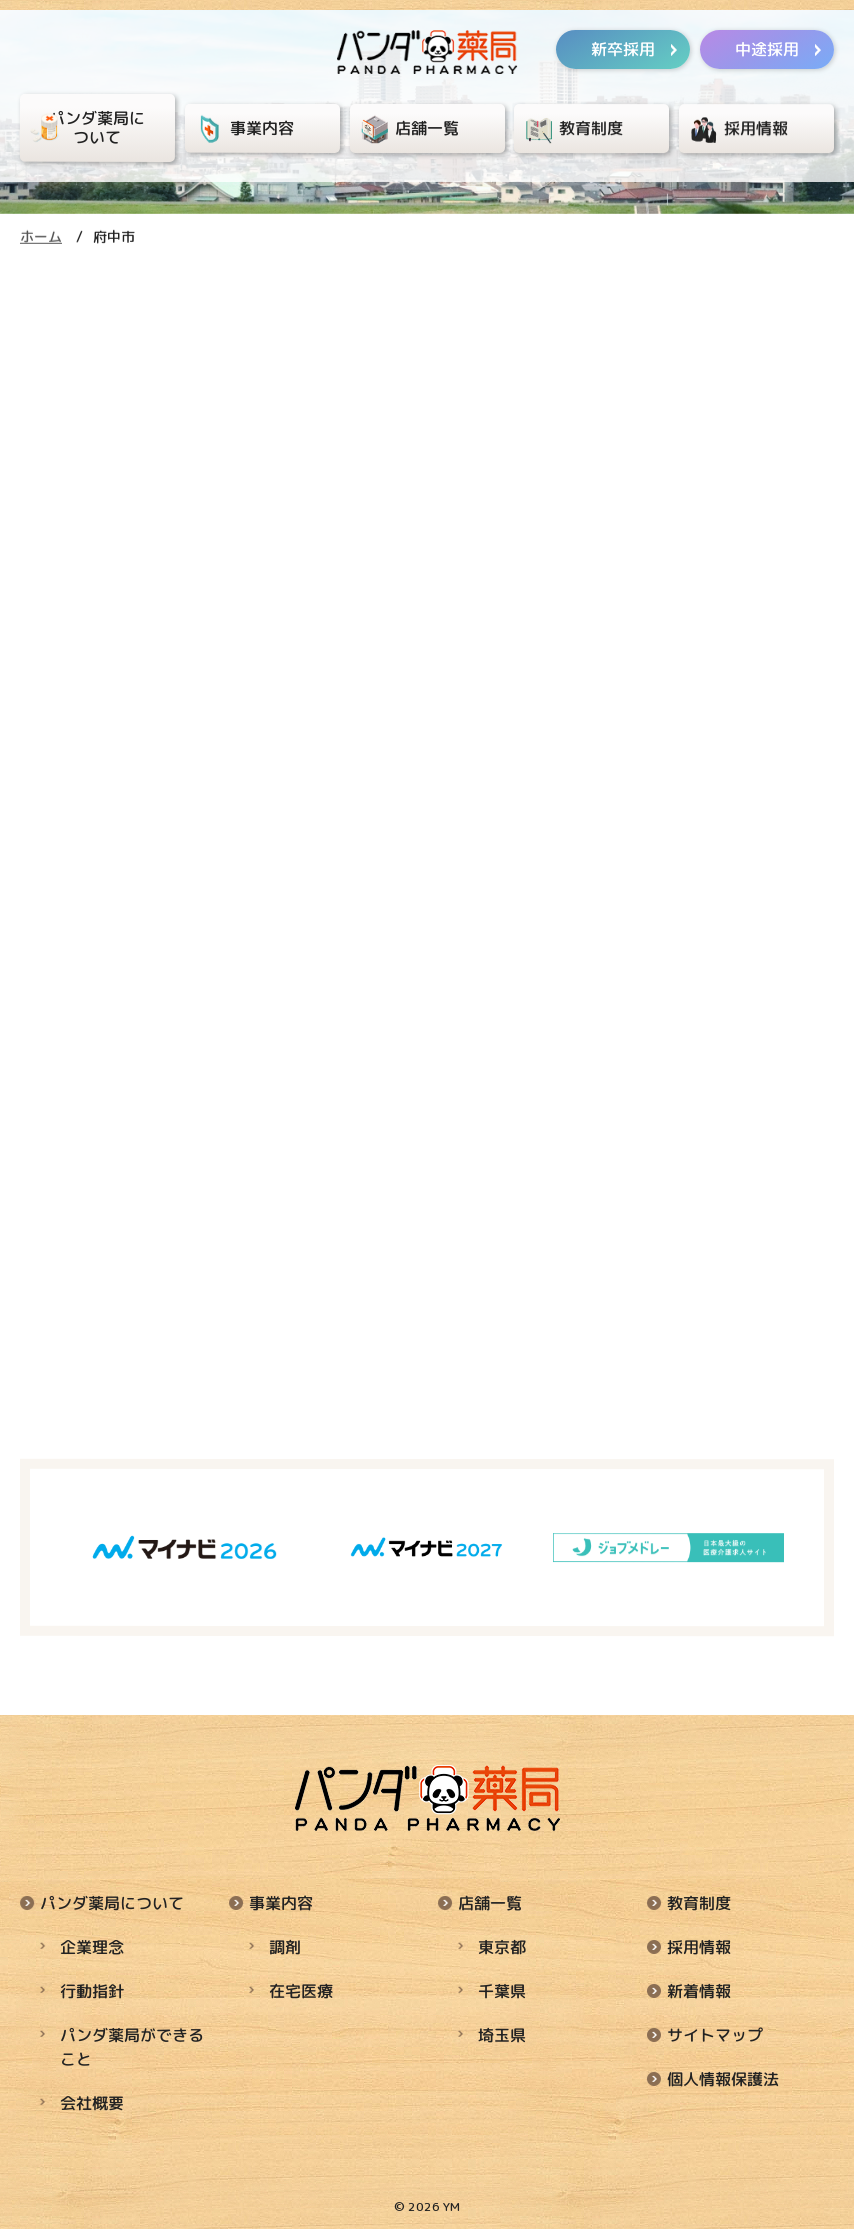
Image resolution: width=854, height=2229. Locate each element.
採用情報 (699, 1947)
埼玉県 (502, 2035)
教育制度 (699, 1903)
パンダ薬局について (112, 1903)
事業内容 (281, 1903)
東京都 (502, 1947)
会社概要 (92, 2103)
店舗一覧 (490, 1903)
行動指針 (92, 1991)
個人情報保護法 (723, 2079)
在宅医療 (301, 1991)
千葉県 (502, 1991)
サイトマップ (715, 2035)
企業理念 (92, 1947)
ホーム (41, 235)
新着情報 (699, 1991)
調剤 (285, 1947)
